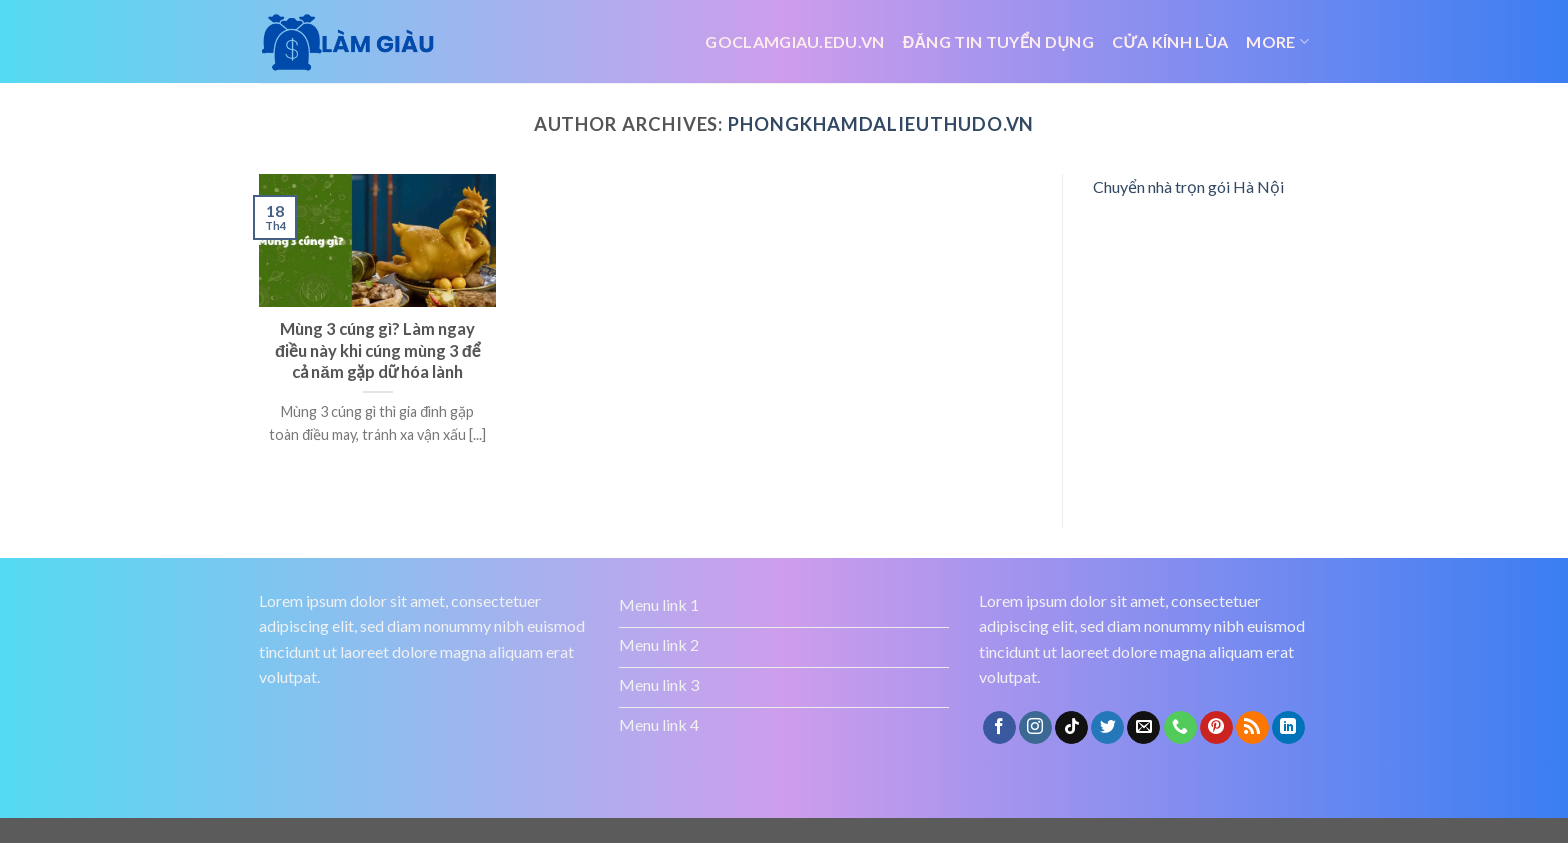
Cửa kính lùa (1170, 41)
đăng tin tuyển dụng (998, 41)
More (1277, 42)
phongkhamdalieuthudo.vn (881, 124)
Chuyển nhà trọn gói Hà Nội (1188, 186)
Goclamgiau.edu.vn (794, 41)
